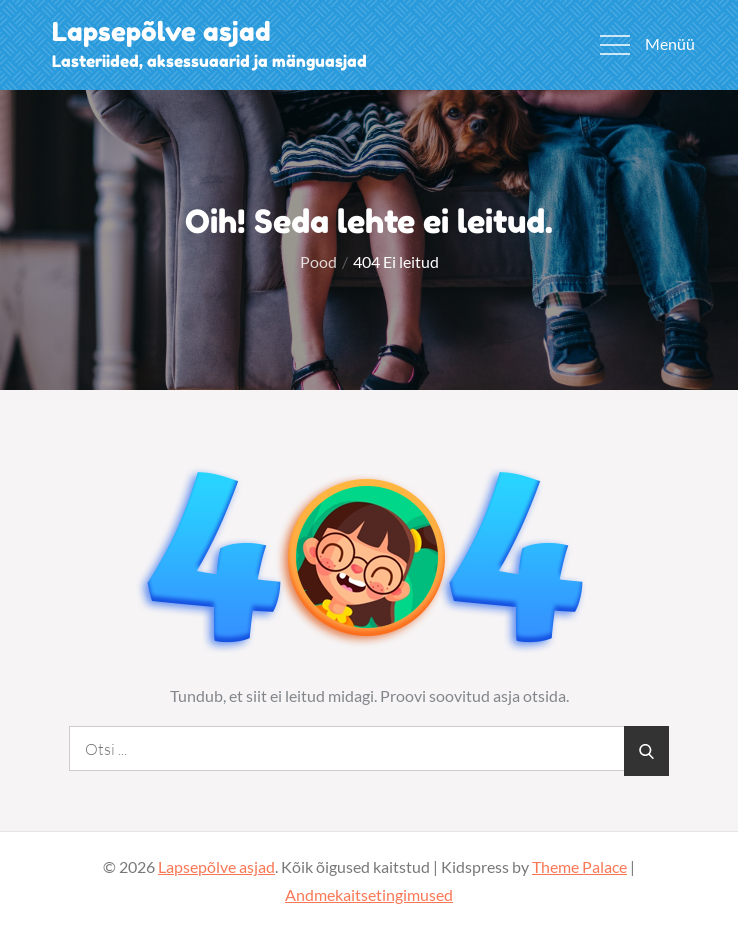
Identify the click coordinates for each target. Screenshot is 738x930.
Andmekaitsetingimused (369, 894)
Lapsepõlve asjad (161, 31)
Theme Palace (579, 866)
